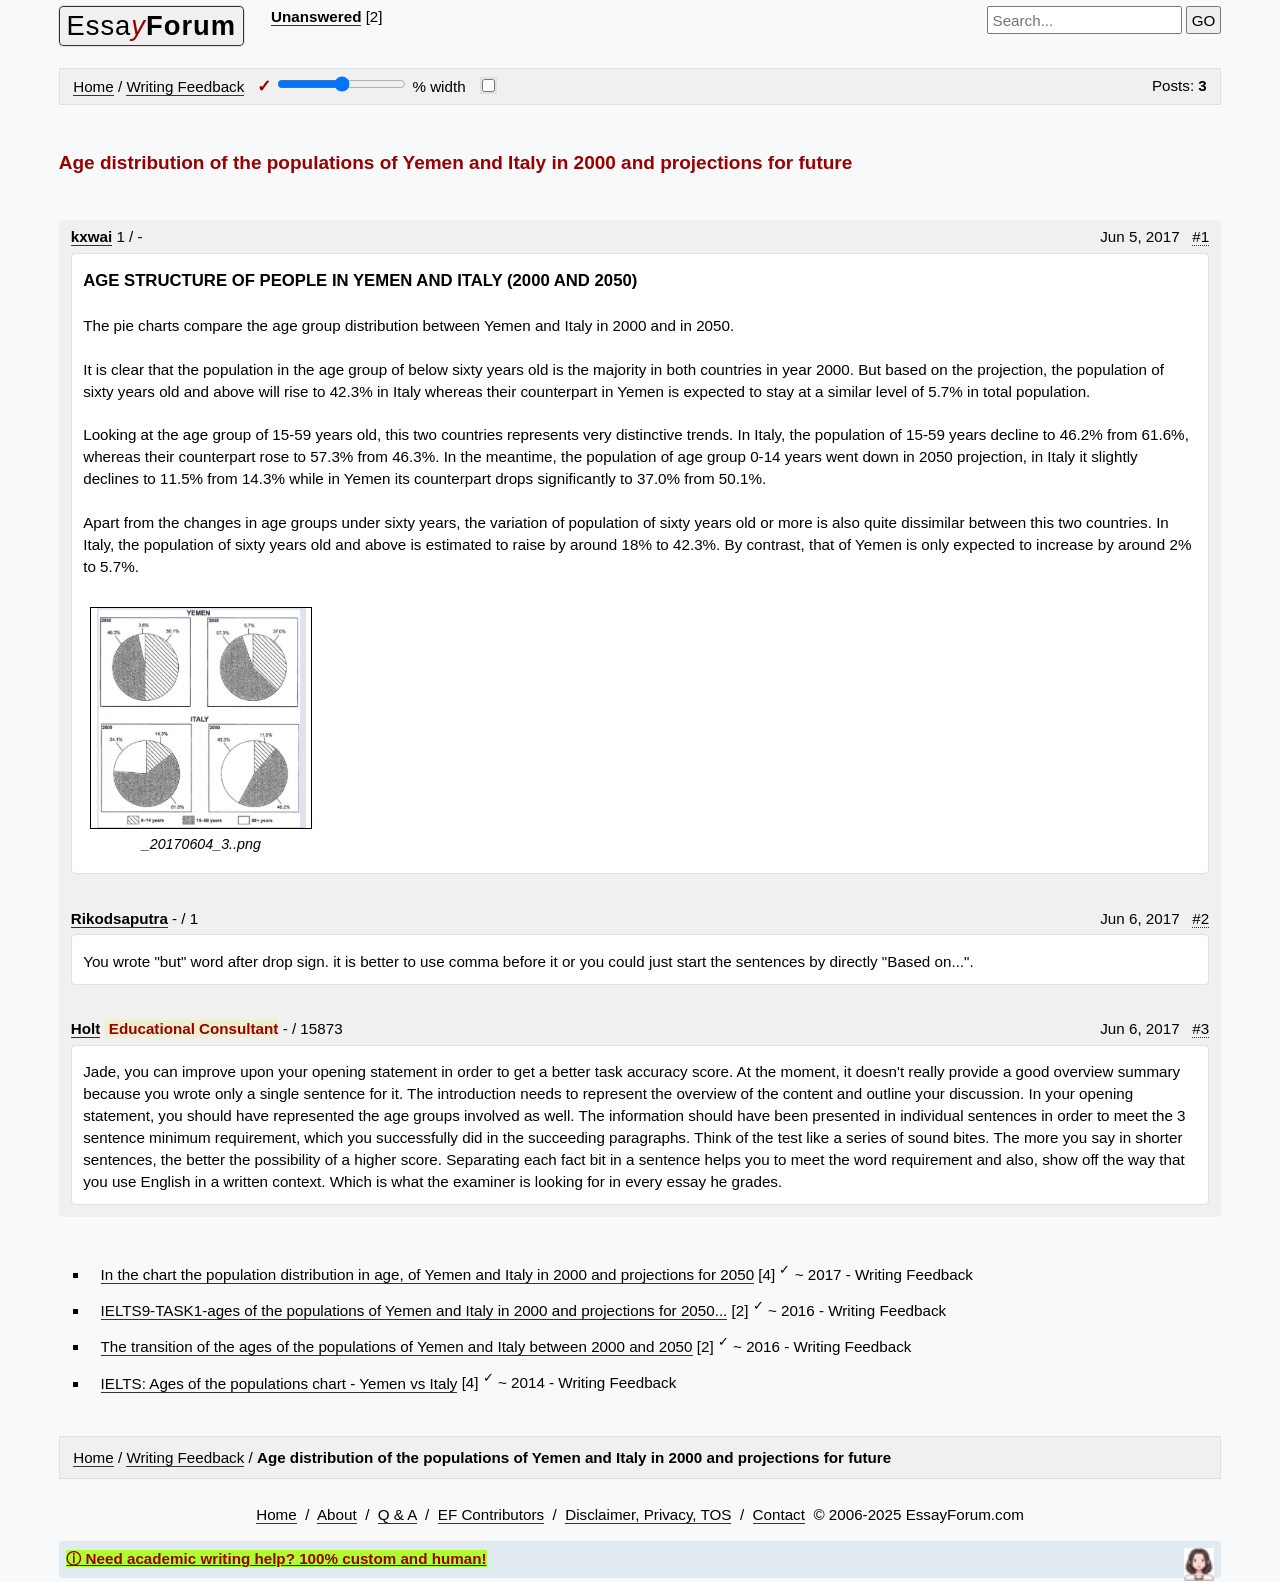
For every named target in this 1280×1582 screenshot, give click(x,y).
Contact (779, 1514)
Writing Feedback (185, 86)
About (337, 1514)
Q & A (397, 1514)
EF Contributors (491, 1514)
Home (93, 86)
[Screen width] (341, 84)
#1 (1200, 236)
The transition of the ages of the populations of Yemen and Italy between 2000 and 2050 (397, 1346)
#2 (1200, 918)
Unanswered (316, 16)
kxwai (91, 236)
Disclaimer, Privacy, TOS (648, 1514)
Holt (86, 1028)
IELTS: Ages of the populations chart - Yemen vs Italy (279, 1383)
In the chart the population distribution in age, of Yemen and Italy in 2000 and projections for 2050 (428, 1274)
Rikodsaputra (119, 918)
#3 (1200, 1028)
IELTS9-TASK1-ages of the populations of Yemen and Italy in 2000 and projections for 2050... (414, 1310)
